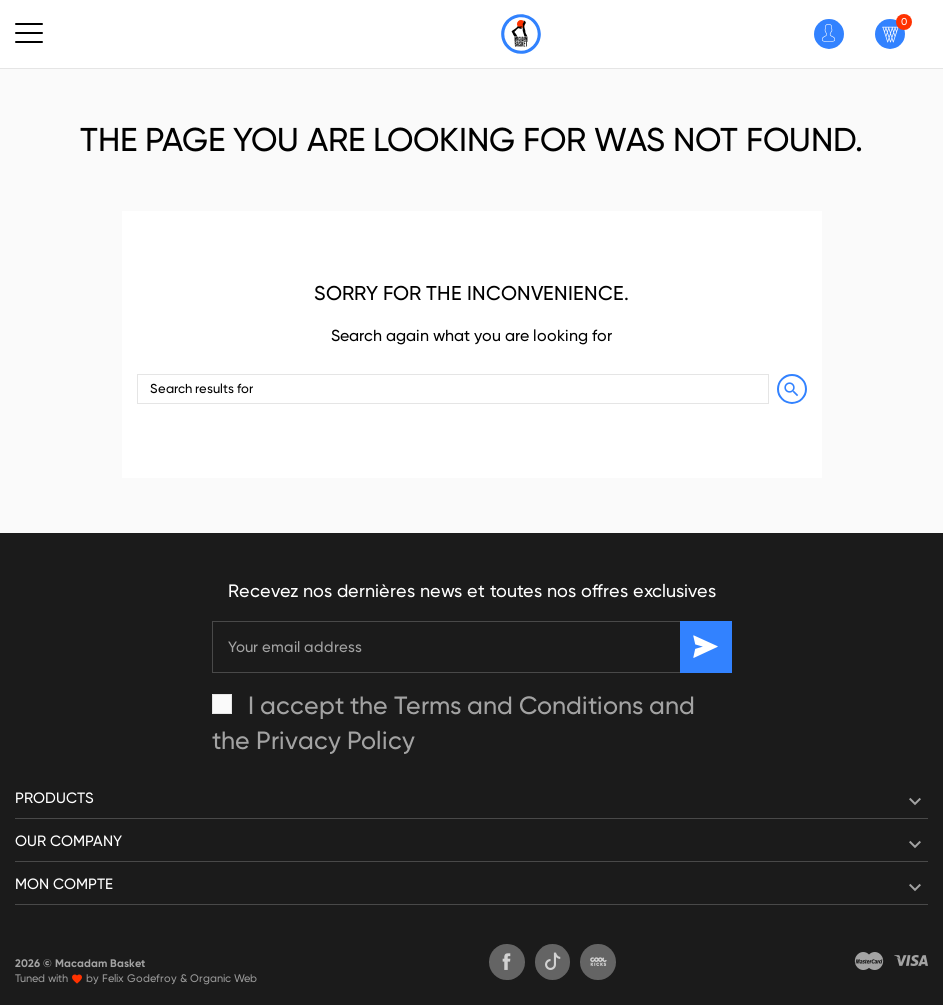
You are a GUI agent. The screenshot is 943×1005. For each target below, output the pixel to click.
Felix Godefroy (139, 978)
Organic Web (223, 978)
